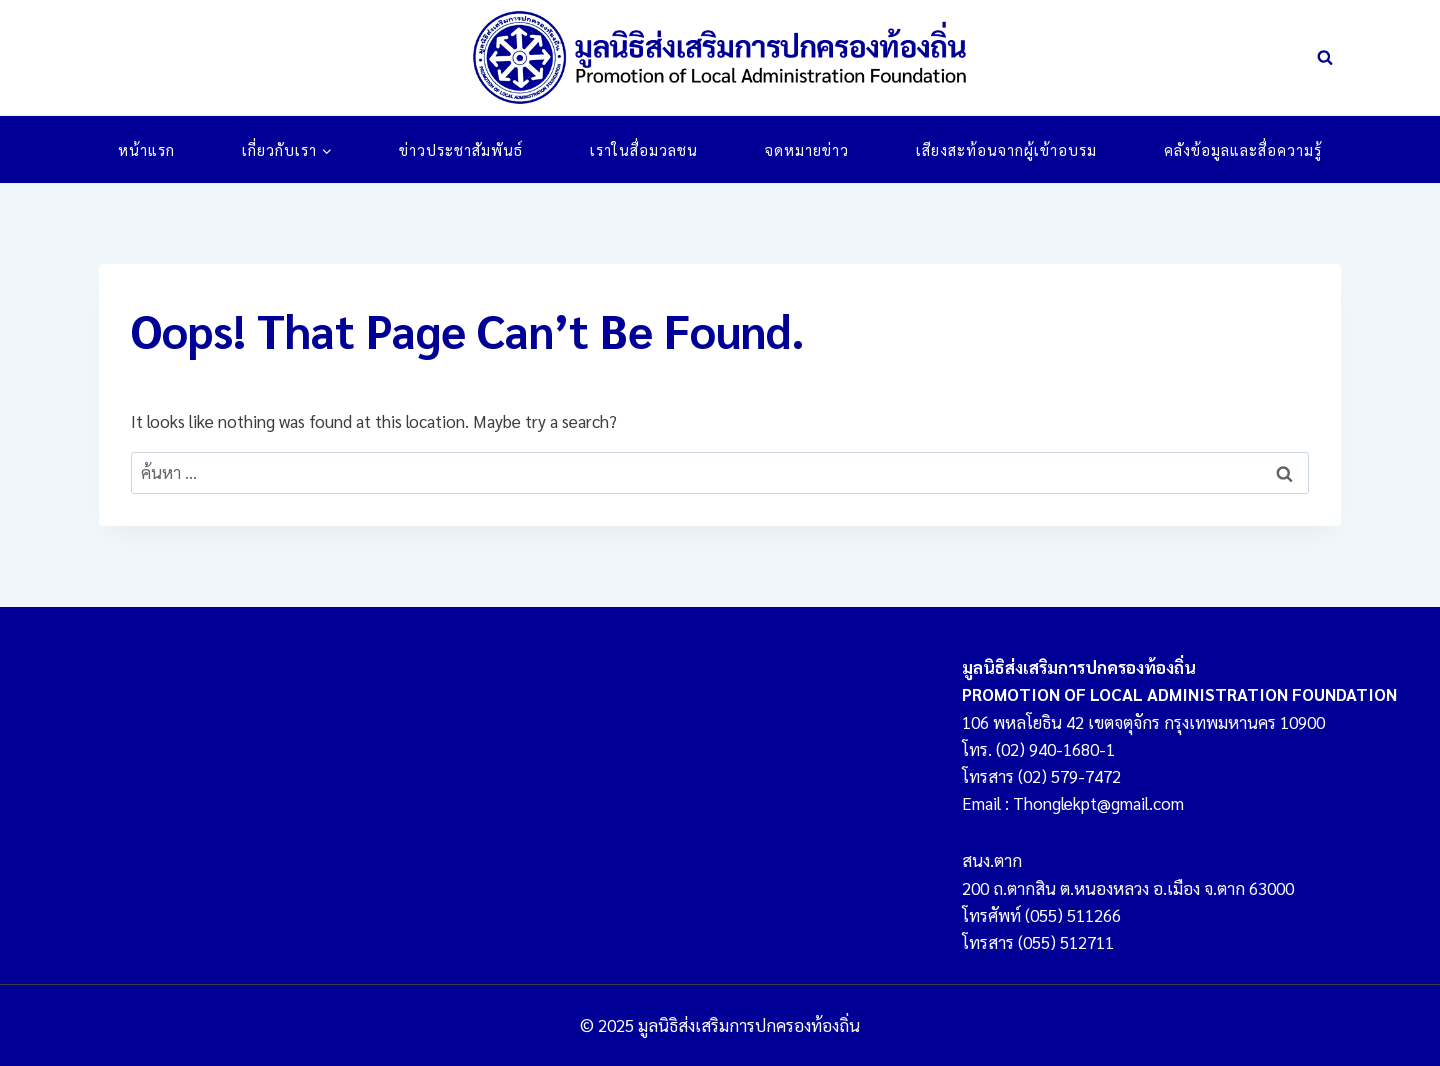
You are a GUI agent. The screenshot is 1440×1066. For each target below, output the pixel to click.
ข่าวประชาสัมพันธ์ (461, 149)
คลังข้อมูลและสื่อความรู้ (1243, 149)
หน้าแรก (146, 149)
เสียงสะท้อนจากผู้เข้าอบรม (1006, 149)
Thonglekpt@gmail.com (1098, 803)
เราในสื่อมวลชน (644, 149)
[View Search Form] (1325, 58)
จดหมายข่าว (807, 149)
